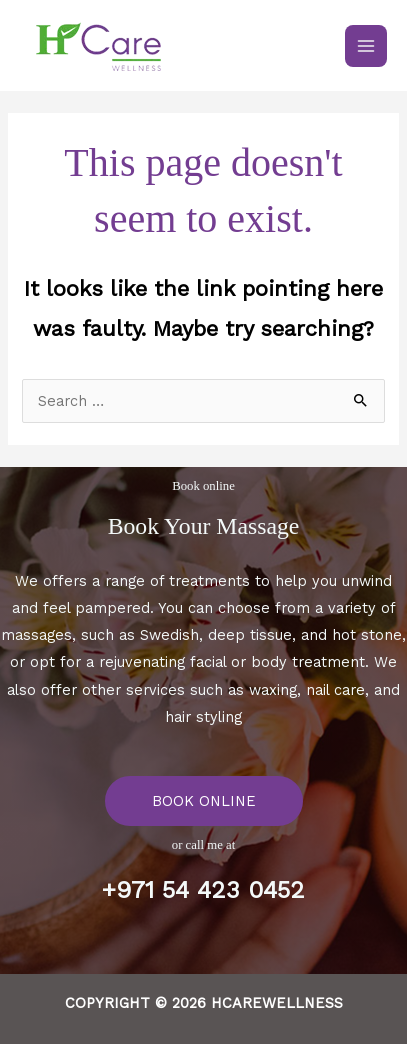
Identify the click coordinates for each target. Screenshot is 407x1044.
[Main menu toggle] (366, 46)
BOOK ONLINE (204, 801)
